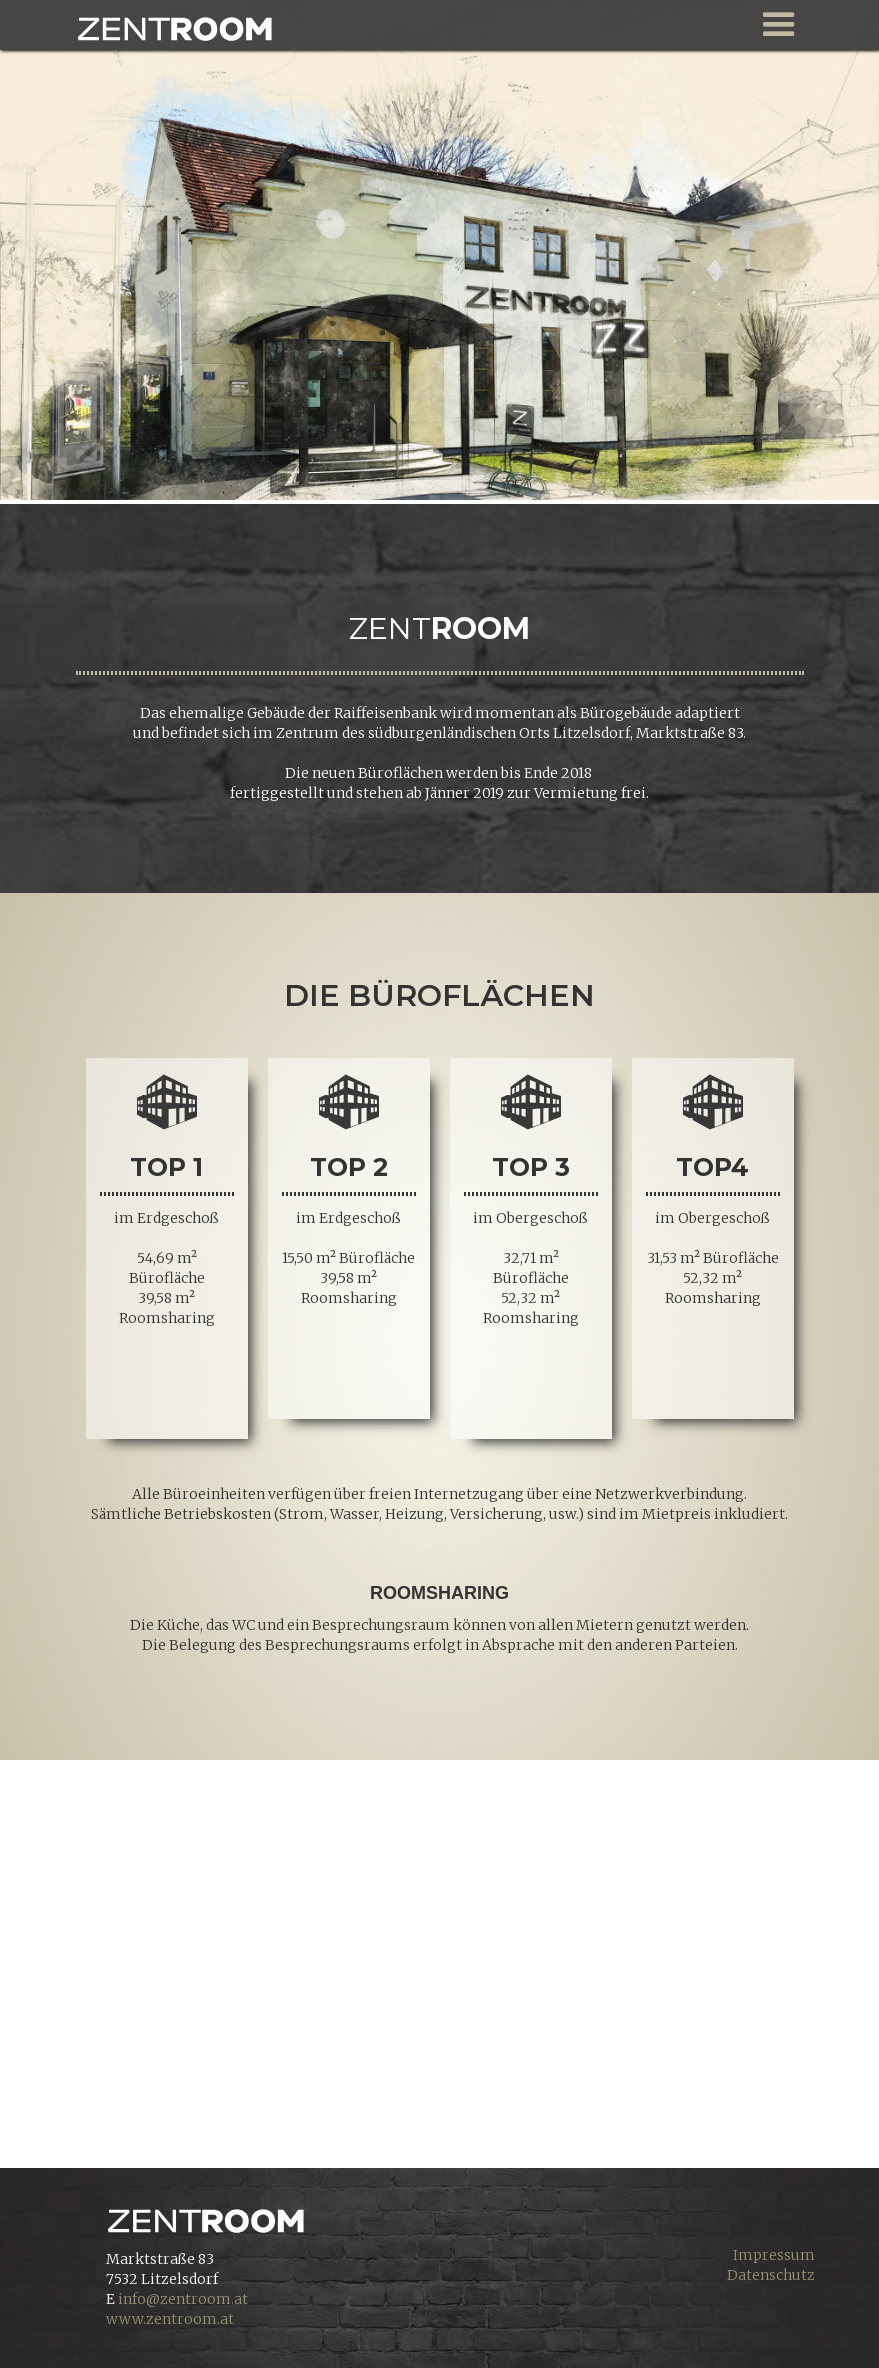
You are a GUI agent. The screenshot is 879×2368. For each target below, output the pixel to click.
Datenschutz (771, 2275)
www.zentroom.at (170, 2319)
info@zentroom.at (183, 2299)
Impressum (774, 2255)
